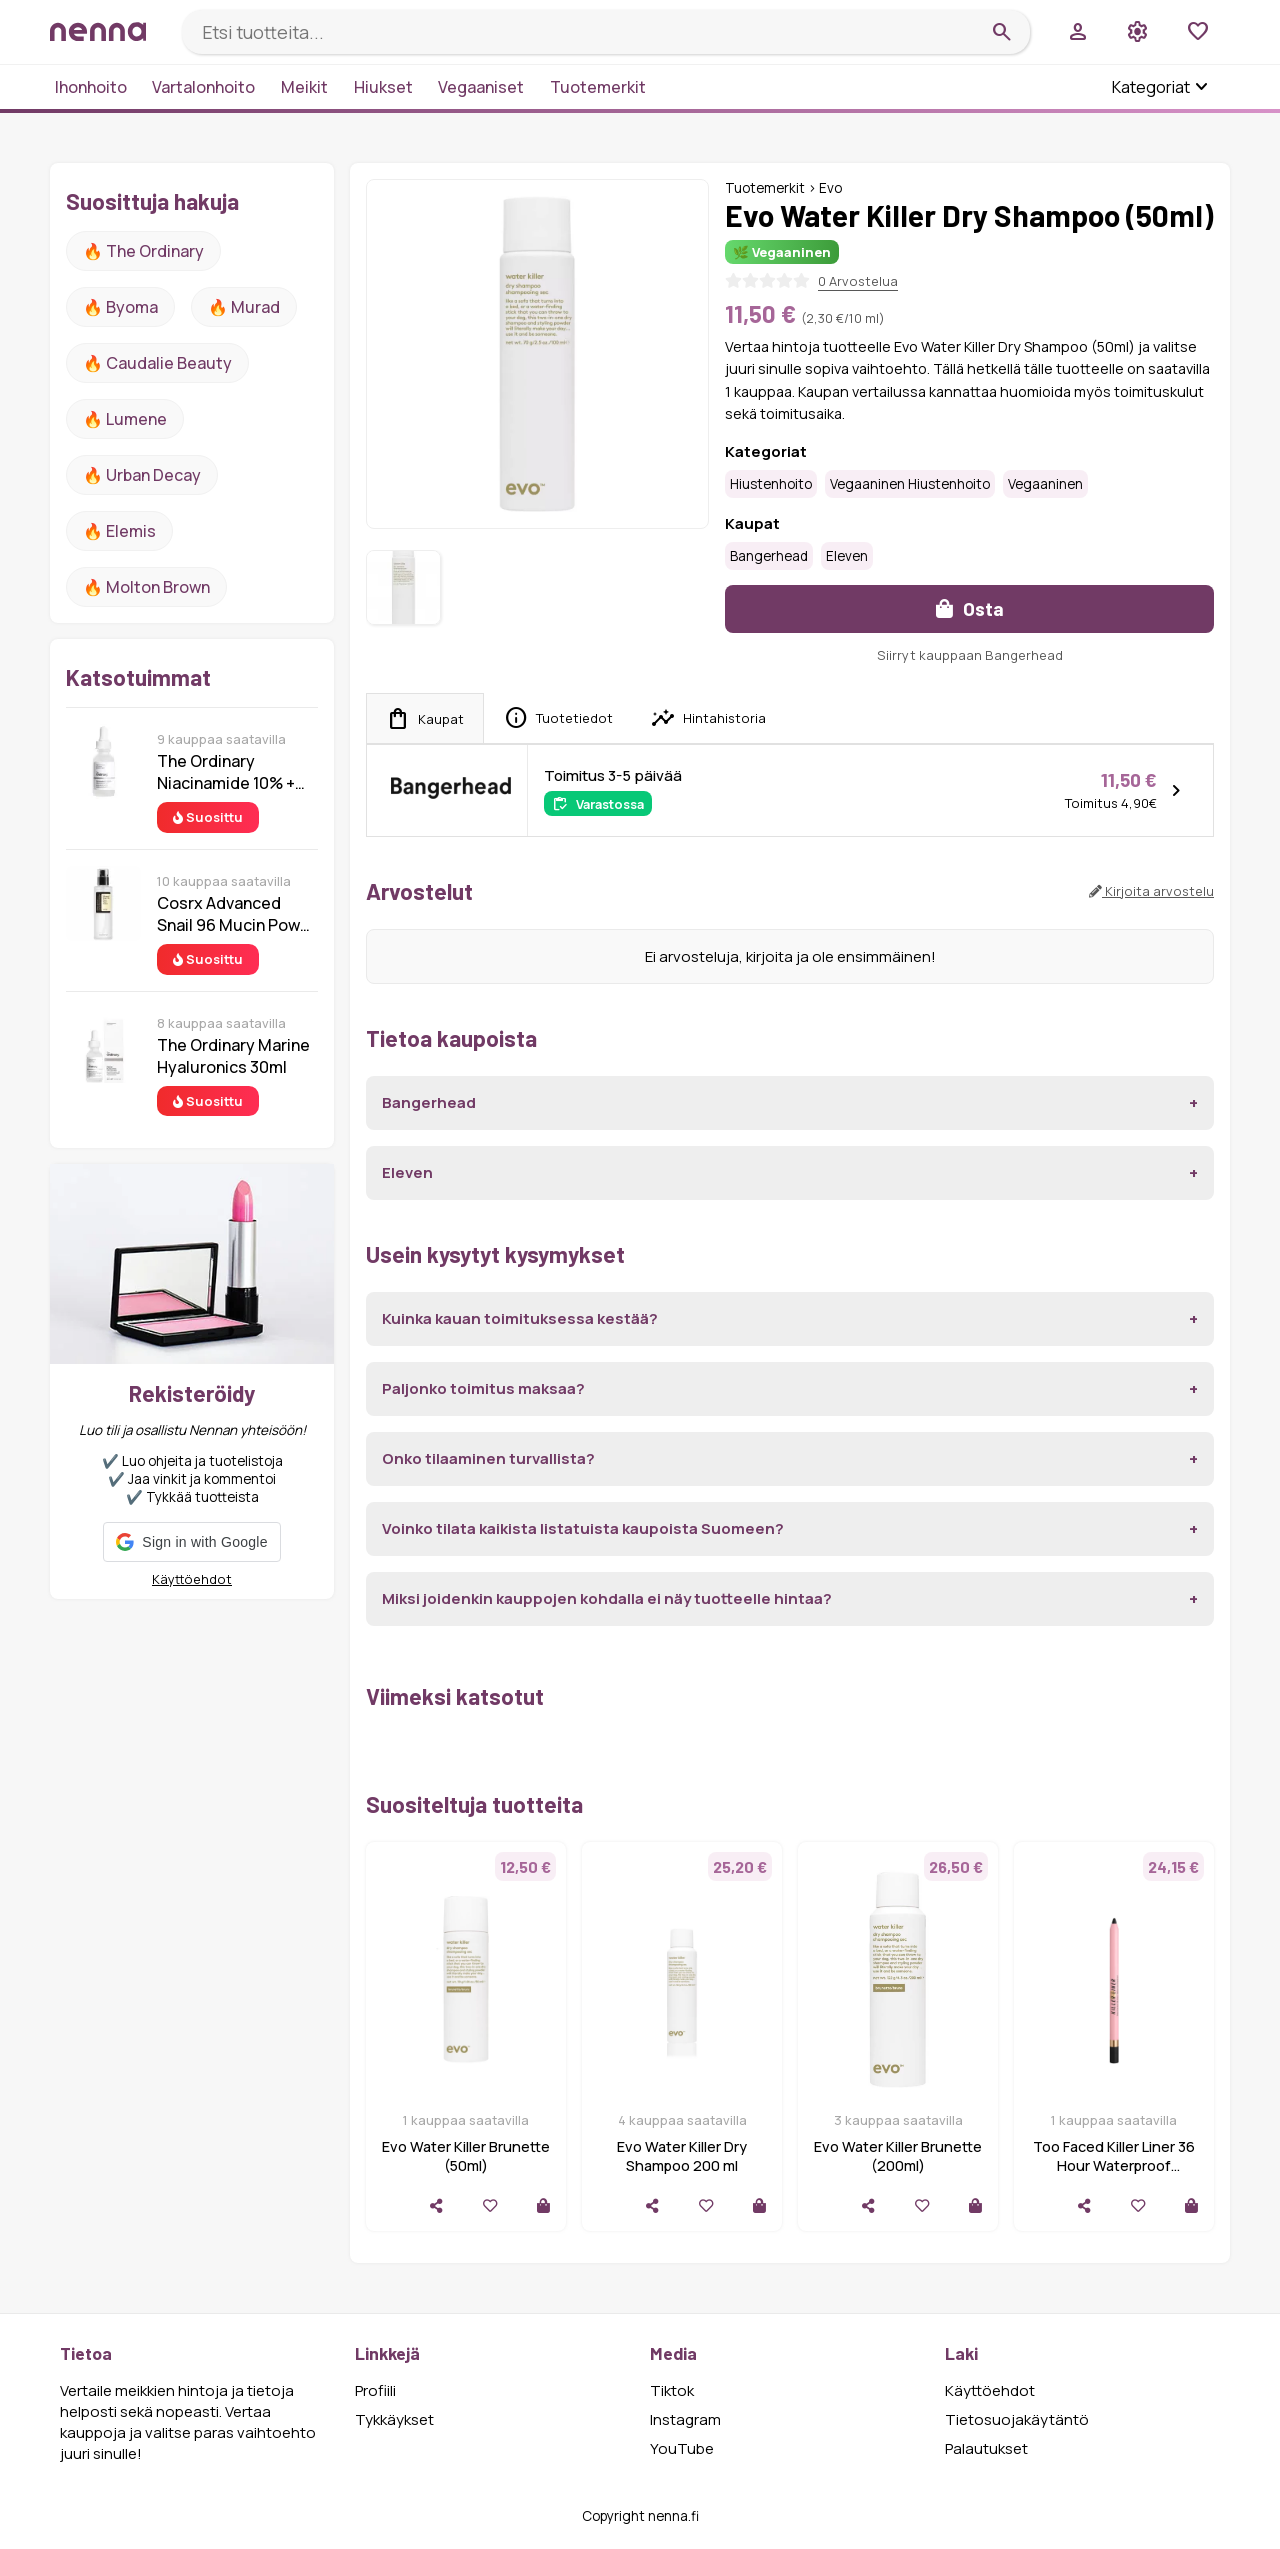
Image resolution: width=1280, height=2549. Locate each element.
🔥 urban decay (142, 475)
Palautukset (986, 2448)
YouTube (682, 2448)
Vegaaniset (481, 87)
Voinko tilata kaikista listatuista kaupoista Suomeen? (583, 1528)
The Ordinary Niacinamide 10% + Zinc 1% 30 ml (226, 772)
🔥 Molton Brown (146, 587)
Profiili (375, 2390)
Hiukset (383, 87)
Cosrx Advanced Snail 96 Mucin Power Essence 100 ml (236, 914)
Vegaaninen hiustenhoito (910, 484)
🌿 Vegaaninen (782, 252)
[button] (191, 1542)
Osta (970, 608)
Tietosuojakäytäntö (1017, 2419)
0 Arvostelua (858, 281)
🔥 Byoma (120, 307)
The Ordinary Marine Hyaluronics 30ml (233, 1056)
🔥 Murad (244, 307)
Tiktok (672, 2390)
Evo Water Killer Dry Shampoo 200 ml (682, 2156)
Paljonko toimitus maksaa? (483, 1388)
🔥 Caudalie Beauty (157, 363)
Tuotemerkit (598, 87)
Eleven (847, 556)
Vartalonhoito (203, 87)
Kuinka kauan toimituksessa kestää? (520, 1318)
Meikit (304, 87)
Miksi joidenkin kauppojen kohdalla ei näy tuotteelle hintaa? (607, 1598)
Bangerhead (769, 556)
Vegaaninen (1045, 484)
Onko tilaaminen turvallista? (488, 1458)
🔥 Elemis (119, 531)
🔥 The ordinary (143, 251)
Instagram (685, 2419)
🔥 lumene (125, 419)
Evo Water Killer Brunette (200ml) (898, 2156)
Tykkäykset (394, 2419)
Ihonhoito (91, 87)
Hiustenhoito (771, 484)
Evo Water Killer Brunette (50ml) (466, 2156)
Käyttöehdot (192, 1579)
